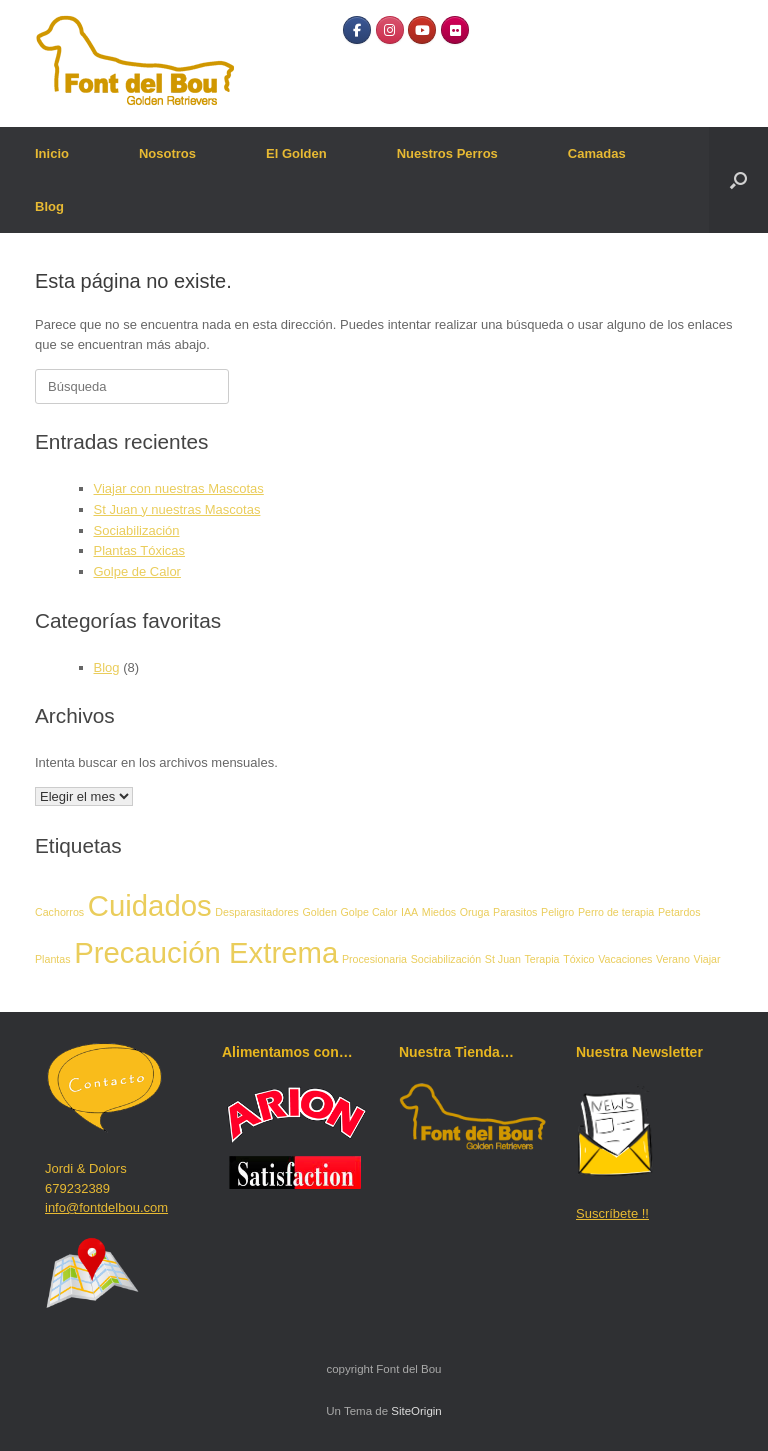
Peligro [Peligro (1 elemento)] (557, 912)
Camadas (597, 153)
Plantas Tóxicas (140, 550)
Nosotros (167, 153)
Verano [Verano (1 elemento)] (673, 959)
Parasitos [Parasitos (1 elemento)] (515, 912)
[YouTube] (422, 30)
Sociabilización (137, 530)
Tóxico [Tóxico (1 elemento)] (578, 959)
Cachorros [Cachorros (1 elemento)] (59, 912)
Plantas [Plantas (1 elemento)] (53, 959)
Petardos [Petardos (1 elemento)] (679, 912)
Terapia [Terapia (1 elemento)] (542, 959)
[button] (738, 180)
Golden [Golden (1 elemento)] (319, 912)
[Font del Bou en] (487, 30)
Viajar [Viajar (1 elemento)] (706, 959)
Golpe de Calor (137, 571)
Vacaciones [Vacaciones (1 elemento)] (625, 959)
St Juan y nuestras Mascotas (177, 509)
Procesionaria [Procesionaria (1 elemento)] (374, 959)
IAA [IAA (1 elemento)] (409, 912)
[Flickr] (455, 30)
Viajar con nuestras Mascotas (179, 488)
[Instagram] (390, 30)
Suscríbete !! (612, 1213)
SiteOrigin (416, 1411)
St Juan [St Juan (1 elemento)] (503, 959)
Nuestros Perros (447, 153)
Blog (49, 206)
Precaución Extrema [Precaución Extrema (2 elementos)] (206, 952)
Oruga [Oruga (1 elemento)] (475, 912)
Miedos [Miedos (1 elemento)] (439, 912)
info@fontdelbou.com (106, 1207)
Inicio (52, 153)
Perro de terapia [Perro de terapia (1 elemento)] (616, 912)
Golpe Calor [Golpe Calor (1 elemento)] (368, 912)
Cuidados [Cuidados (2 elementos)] (150, 905)
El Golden (296, 153)
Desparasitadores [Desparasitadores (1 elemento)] (257, 912)
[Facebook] (357, 30)
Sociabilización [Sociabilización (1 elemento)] (446, 959)
